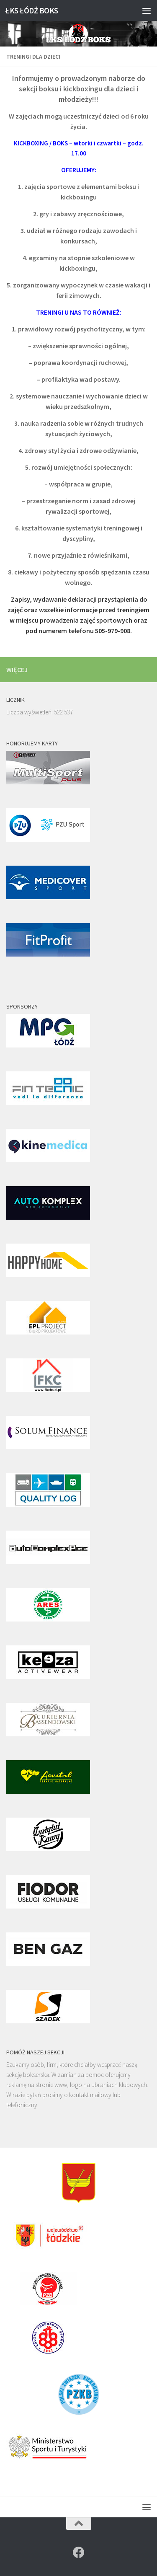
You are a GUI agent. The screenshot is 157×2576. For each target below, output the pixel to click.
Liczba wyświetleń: (30, 712)
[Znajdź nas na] (79, 2552)
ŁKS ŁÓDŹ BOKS (31, 10)
